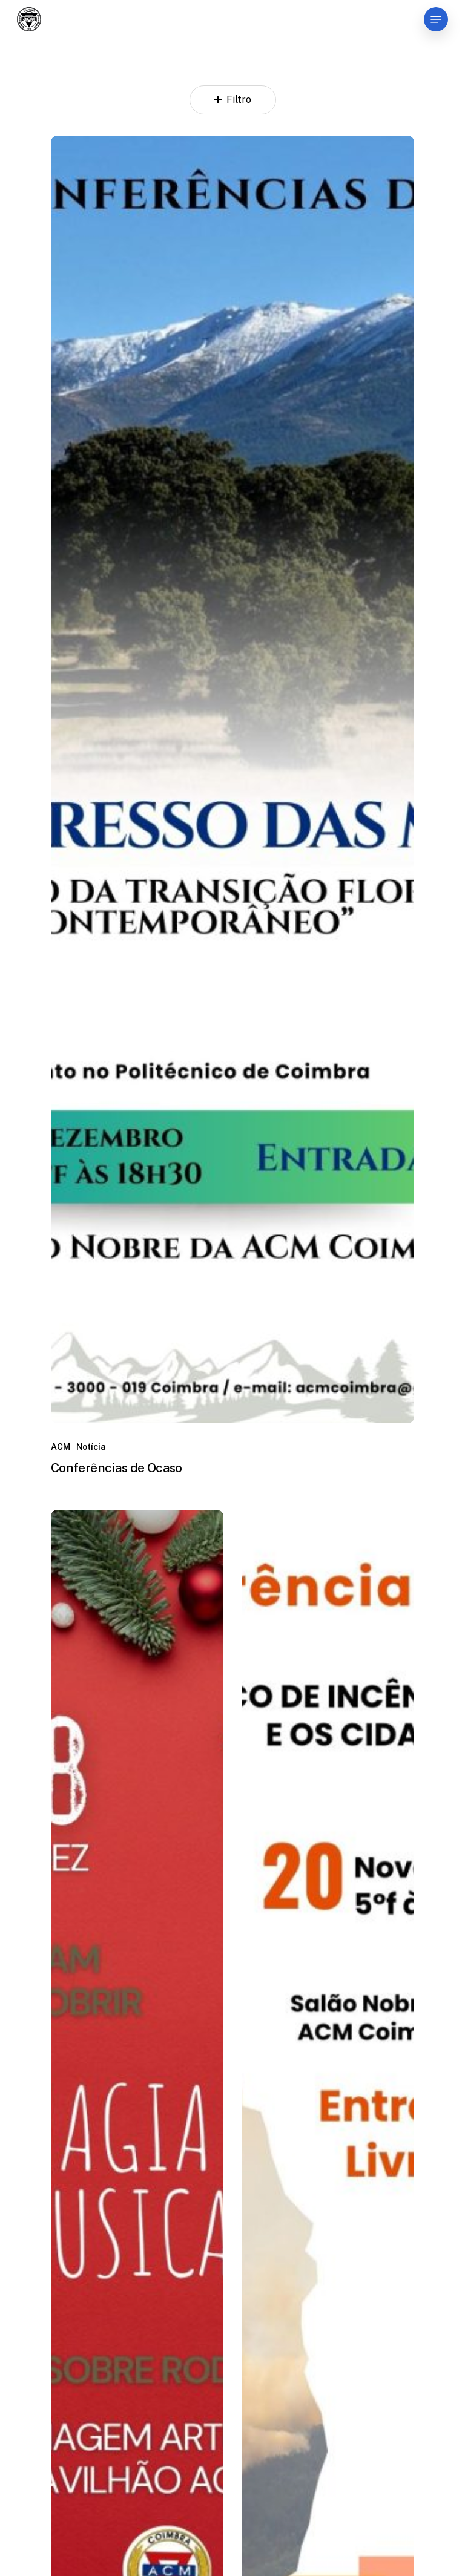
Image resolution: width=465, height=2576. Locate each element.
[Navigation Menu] (436, 19)
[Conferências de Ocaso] (232, 780)
